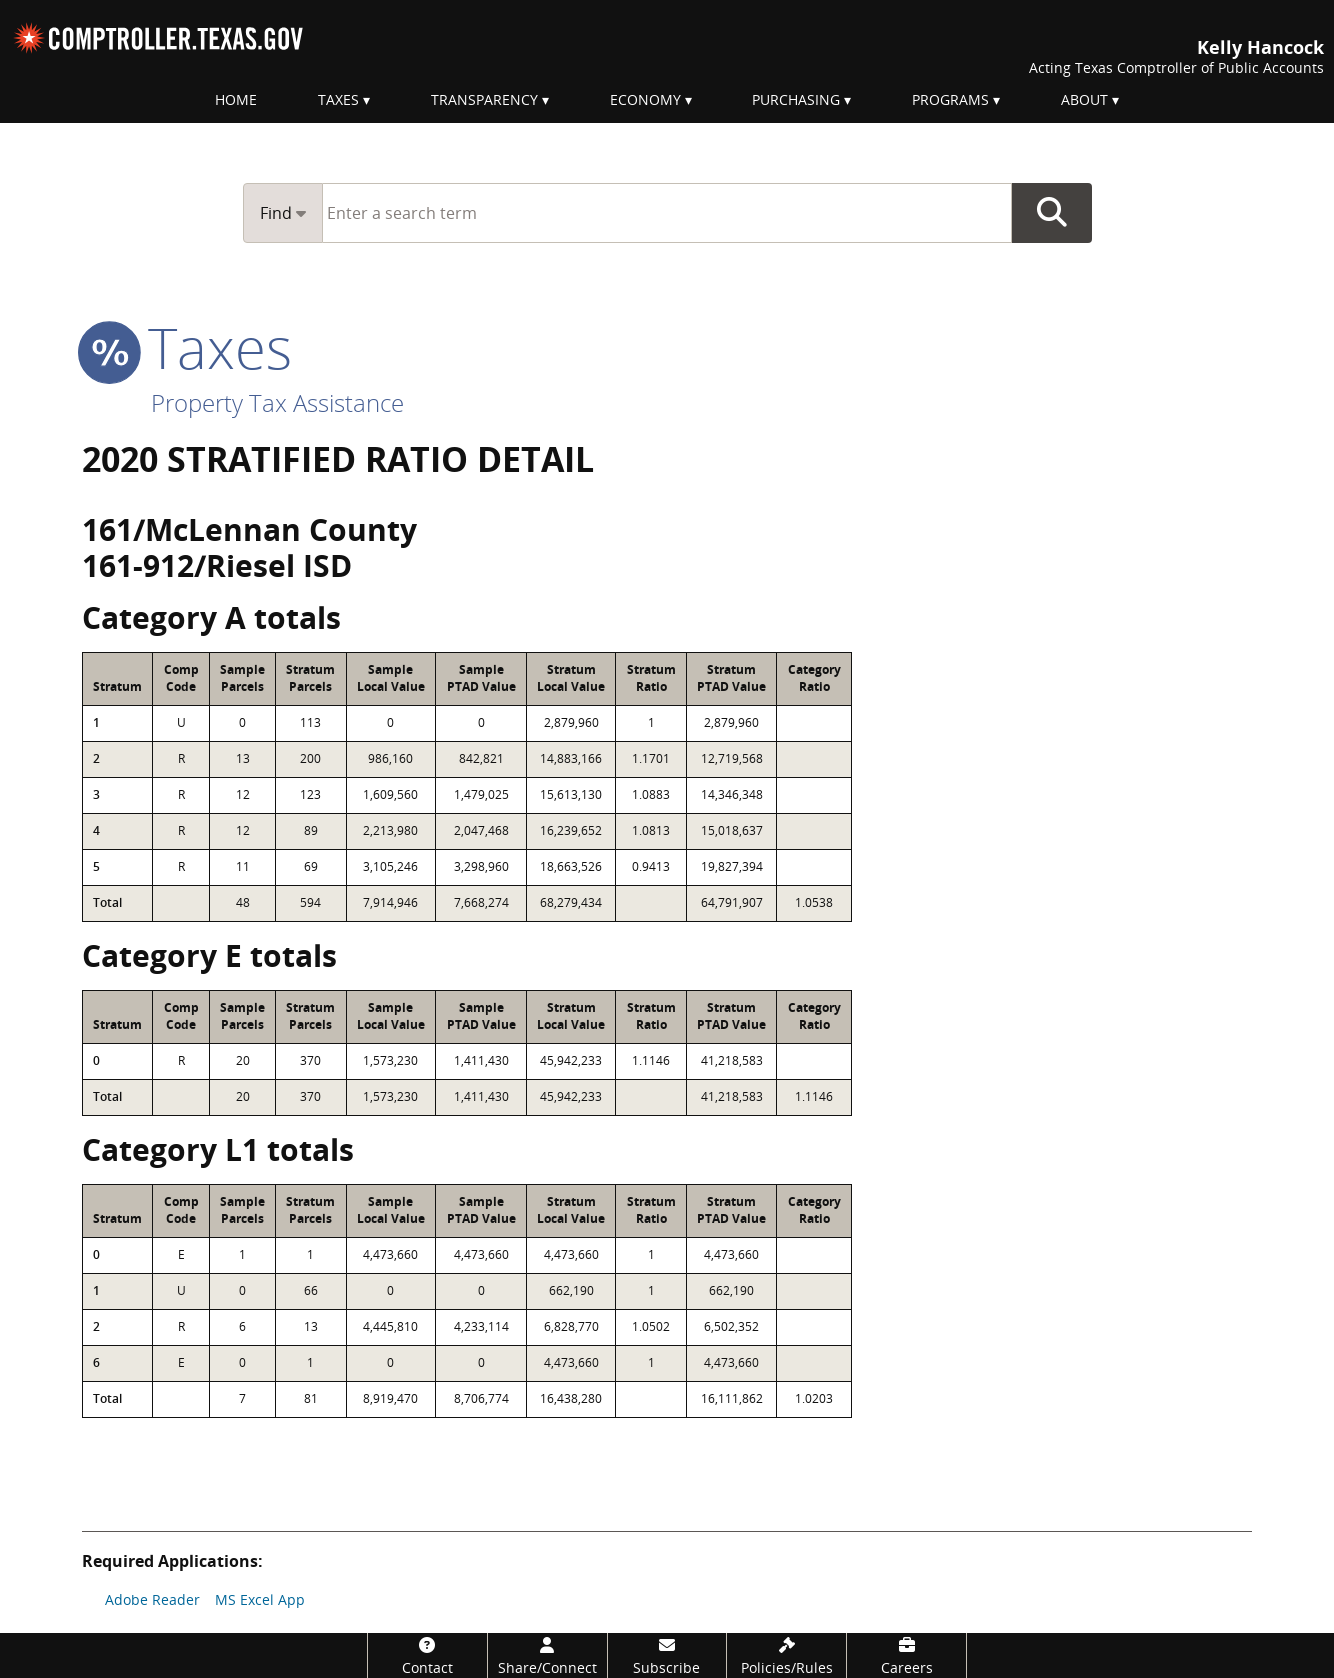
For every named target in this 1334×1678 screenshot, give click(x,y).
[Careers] (906, 1655)
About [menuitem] (1084, 99)
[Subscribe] (667, 1655)
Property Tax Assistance (277, 402)
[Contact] (427, 1655)
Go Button (1052, 213)
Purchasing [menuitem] (796, 99)
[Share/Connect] (547, 1655)
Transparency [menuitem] (484, 99)
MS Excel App (260, 1599)
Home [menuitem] (236, 99)
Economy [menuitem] (645, 99)
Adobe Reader (152, 1599)
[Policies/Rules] (786, 1655)
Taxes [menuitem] (338, 99)
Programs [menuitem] (950, 99)
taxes (187, 347)
